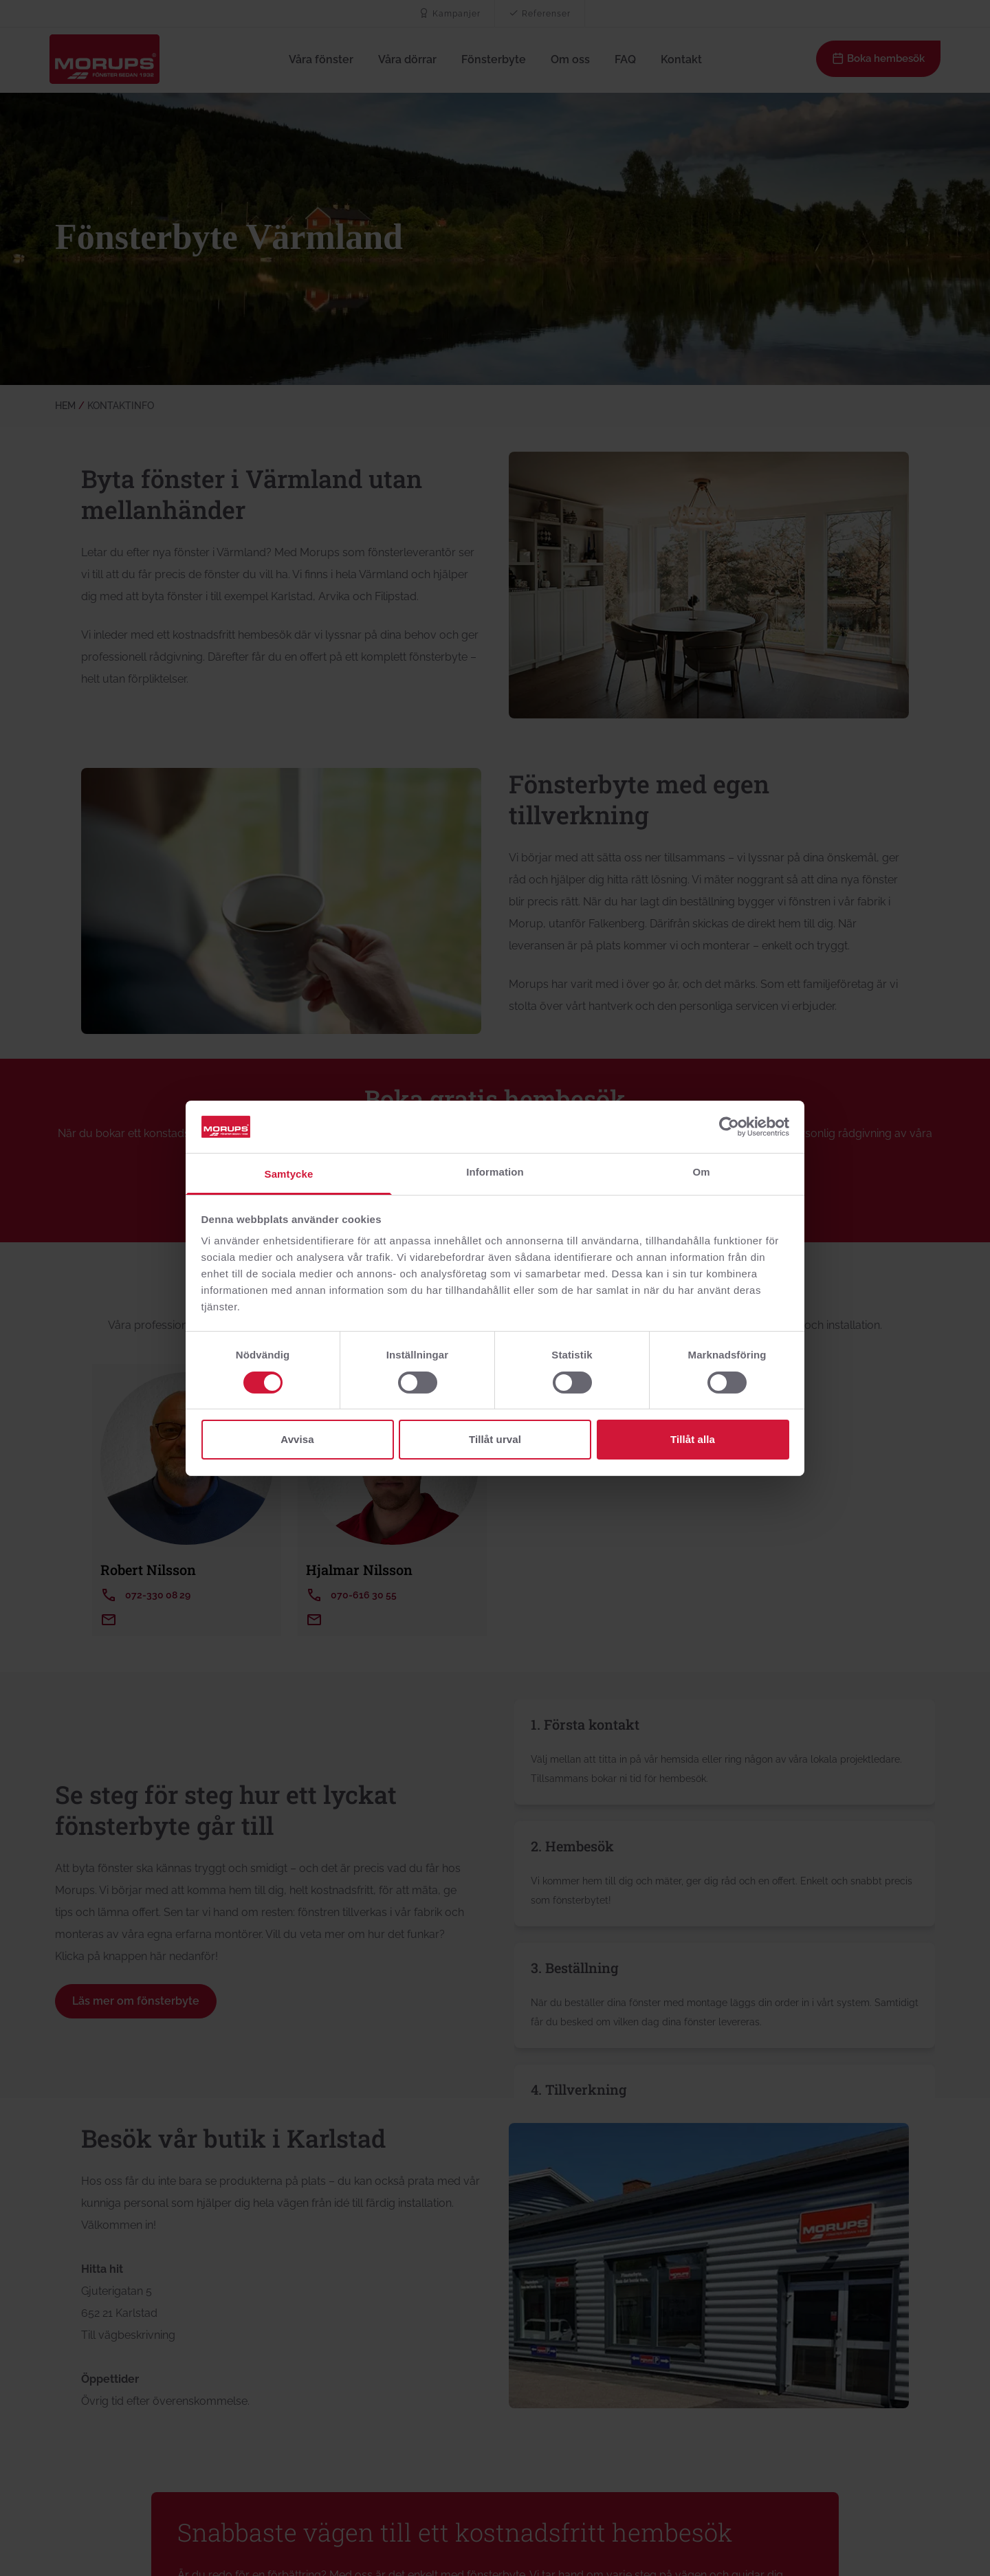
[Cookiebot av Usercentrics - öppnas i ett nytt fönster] (729, 1126)
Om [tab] (701, 1172)
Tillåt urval (495, 1439)
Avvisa (297, 1439)
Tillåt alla (692, 1439)
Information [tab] (495, 1172)
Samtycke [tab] (289, 1174)
